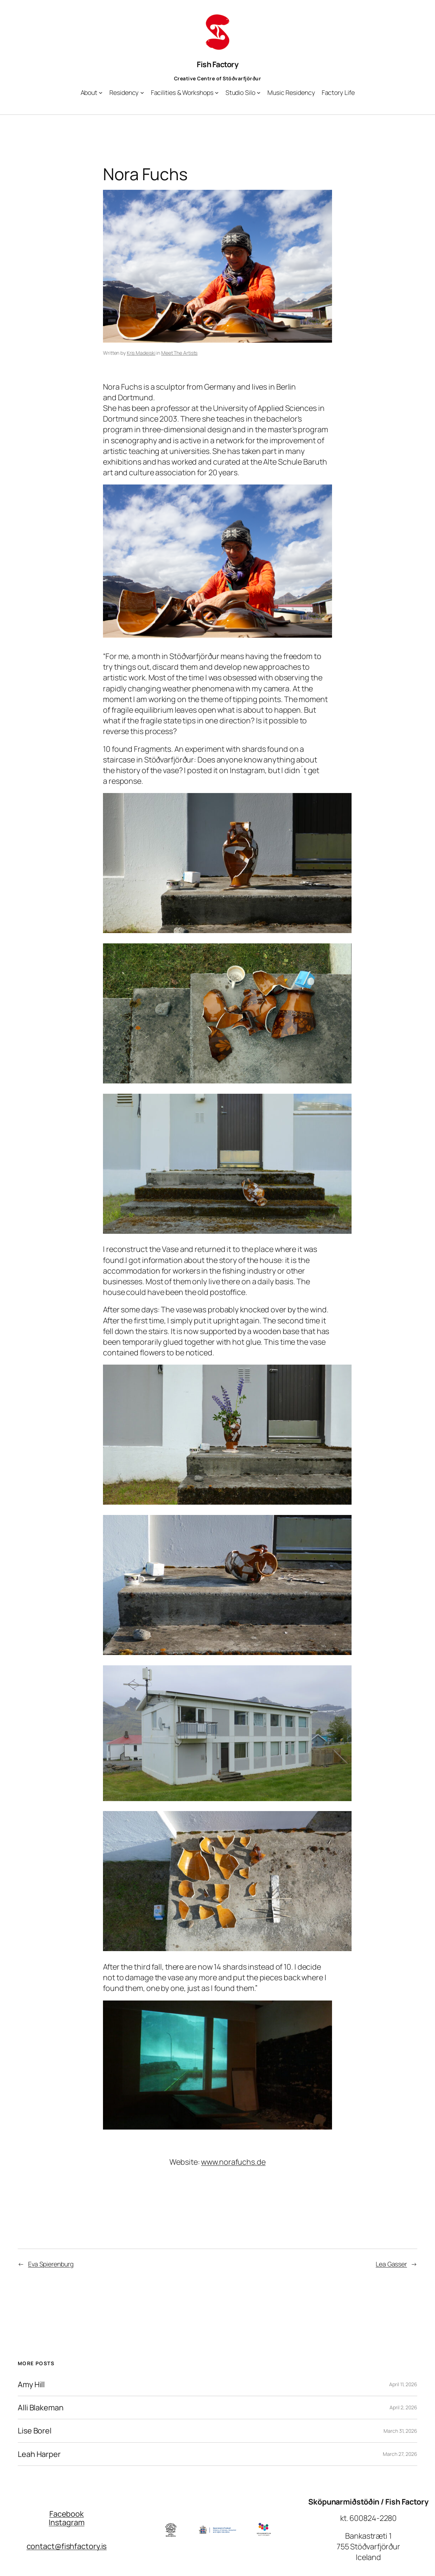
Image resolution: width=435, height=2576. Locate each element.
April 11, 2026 (403, 2384)
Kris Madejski (141, 352)
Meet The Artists (179, 352)
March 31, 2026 (400, 2430)
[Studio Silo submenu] (259, 93)
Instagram (66, 2522)
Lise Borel (34, 2430)
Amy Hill (31, 2384)
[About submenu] (101, 93)
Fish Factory (217, 64)
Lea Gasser (391, 2264)
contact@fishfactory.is (67, 2546)
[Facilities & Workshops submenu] (217, 93)
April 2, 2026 (403, 2407)
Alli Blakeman (41, 2407)
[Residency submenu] (142, 93)
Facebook (66, 2513)
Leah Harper (39, 2454)
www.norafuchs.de (233, 2162)
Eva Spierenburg (51, 2264)
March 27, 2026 (400, 2454)
